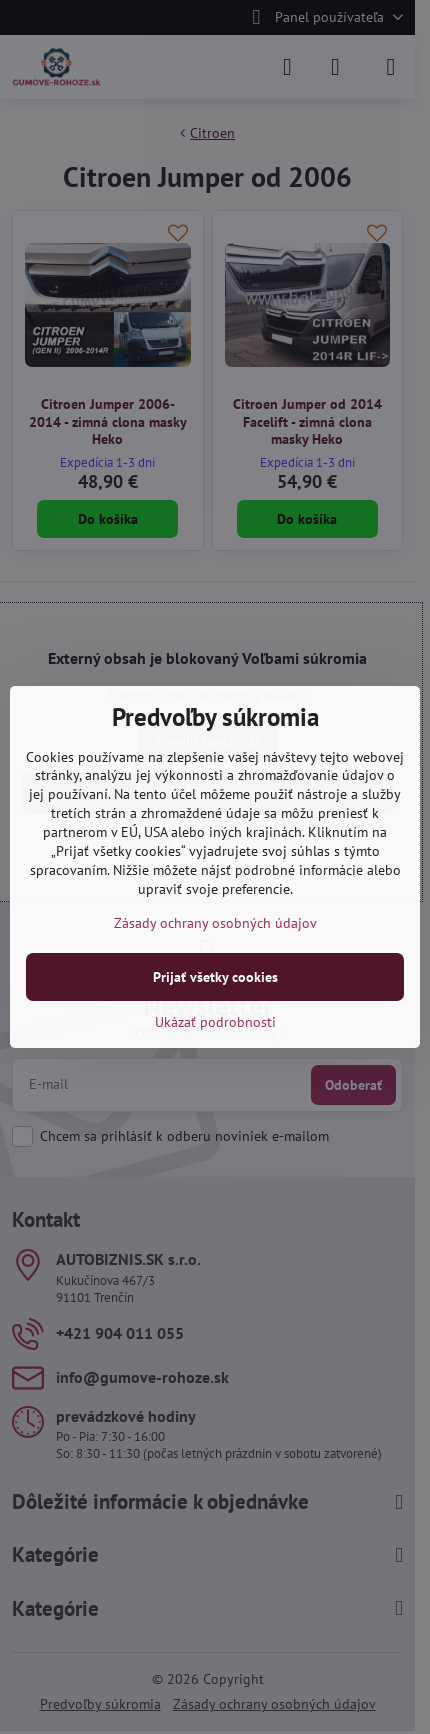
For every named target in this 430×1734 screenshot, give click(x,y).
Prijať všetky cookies (215, 977)
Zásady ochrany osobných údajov (215, 923)
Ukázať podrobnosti (215, 1022)
